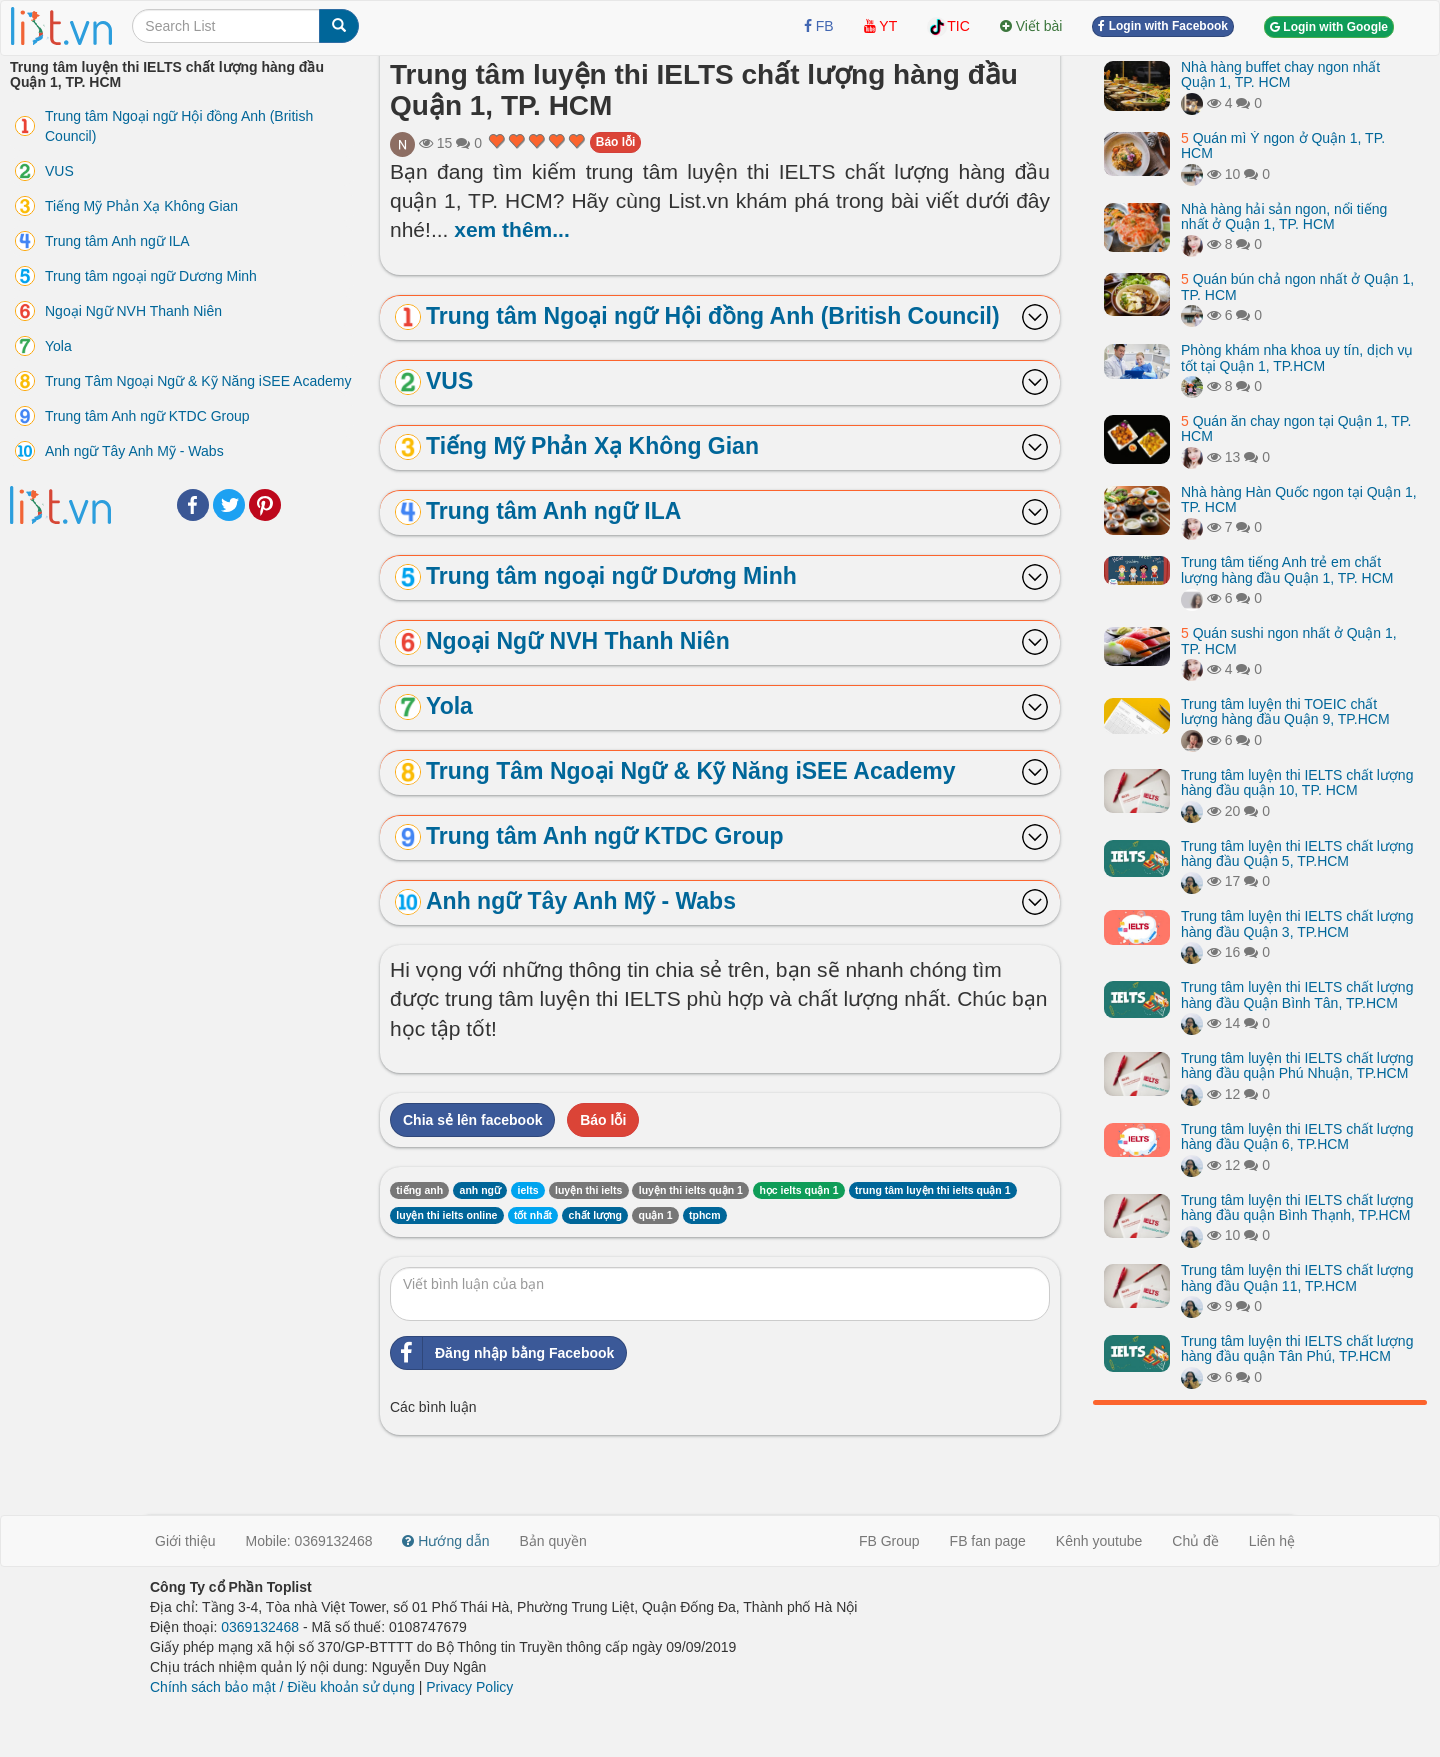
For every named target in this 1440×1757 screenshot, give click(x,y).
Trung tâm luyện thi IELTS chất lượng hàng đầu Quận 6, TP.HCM (1297, 1136)
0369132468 (260, 1627)
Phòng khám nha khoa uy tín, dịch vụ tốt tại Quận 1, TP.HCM (1297, 357)
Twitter (229, 505)
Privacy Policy (469, 1687)
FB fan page (988, 1541)
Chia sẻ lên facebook (472, 1120)
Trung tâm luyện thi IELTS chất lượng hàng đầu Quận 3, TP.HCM (1297, 923)
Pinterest (265, 505)
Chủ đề (1195, 1541)
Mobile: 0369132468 (309, 1541)
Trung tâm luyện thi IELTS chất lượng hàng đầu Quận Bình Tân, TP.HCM (1297, 994)
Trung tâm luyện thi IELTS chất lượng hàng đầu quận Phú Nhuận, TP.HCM (1297, 1065)
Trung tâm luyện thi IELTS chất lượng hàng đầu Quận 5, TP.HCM (1297, 853)
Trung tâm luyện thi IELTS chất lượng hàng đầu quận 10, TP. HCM (1297, 782)
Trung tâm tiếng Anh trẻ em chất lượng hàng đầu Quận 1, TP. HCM (1287, 569)
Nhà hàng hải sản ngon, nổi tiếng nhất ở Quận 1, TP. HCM (1284, 216)
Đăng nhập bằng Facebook (502, 1353)
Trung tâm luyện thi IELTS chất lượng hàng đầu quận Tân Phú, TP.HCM (1297, 1348)
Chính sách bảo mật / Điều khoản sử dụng (282, 1687)
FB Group (889, 1541)
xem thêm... (512, 229)
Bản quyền (553, 1541)
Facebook (193, 505)
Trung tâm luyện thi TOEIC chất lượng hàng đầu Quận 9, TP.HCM (1285, 711)
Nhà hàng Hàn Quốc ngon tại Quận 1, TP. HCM (1299, 499)
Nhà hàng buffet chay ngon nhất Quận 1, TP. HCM (1280, 74)
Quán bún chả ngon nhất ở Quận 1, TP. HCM (1297, 286)
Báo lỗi (616, 142)
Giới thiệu (185, 1541)
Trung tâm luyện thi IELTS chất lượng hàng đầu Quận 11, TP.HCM (1297, 1277)
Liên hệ (1272, 1541)
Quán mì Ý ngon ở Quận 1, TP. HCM (1283, 145)
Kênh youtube (1099, 1541)
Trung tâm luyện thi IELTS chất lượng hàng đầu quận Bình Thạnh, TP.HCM (1297, 1207)
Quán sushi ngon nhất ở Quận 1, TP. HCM (1289, 640)
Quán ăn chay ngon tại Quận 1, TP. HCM (1296, 428)
